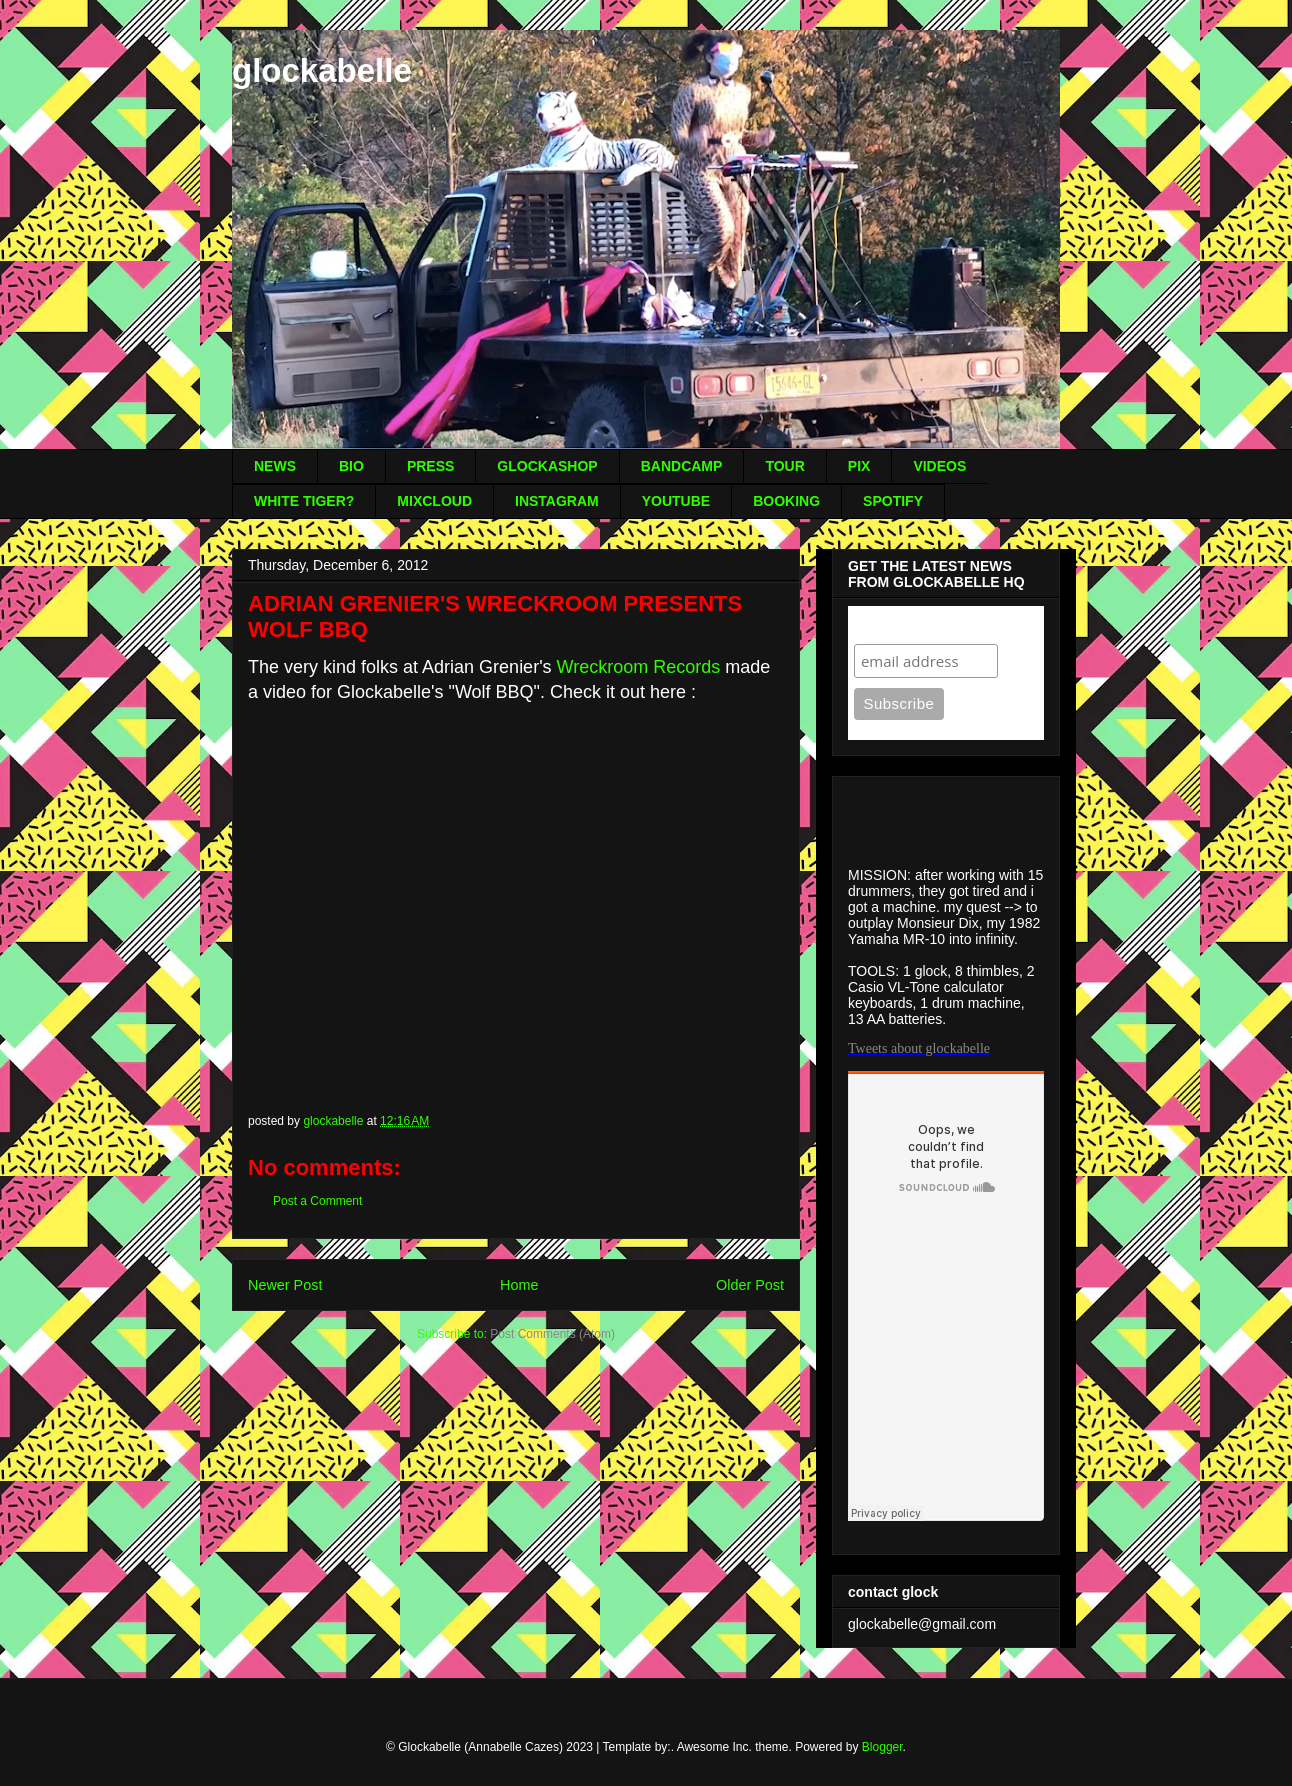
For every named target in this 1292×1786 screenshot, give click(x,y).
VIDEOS (939, 466)
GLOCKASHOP (547, 466)
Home (519, 1285)
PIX (859, 466)
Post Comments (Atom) (552, 1334)
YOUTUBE (676, 501)
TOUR (784, 466)
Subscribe (892, 624)
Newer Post (285, 1285)
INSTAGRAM (557, 501)
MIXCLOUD (434, 501)
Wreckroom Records (639, 667)
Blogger (882, 1747)
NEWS (275, 466)
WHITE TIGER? (304, 501)
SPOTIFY (893, 501)
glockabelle (322, 70)
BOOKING (786, 501)
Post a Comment (317, 1201)
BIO (351, 466)
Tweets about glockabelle (919, 1048)
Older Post (750, 1285)
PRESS (430, 466)
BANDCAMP (682, 466)
